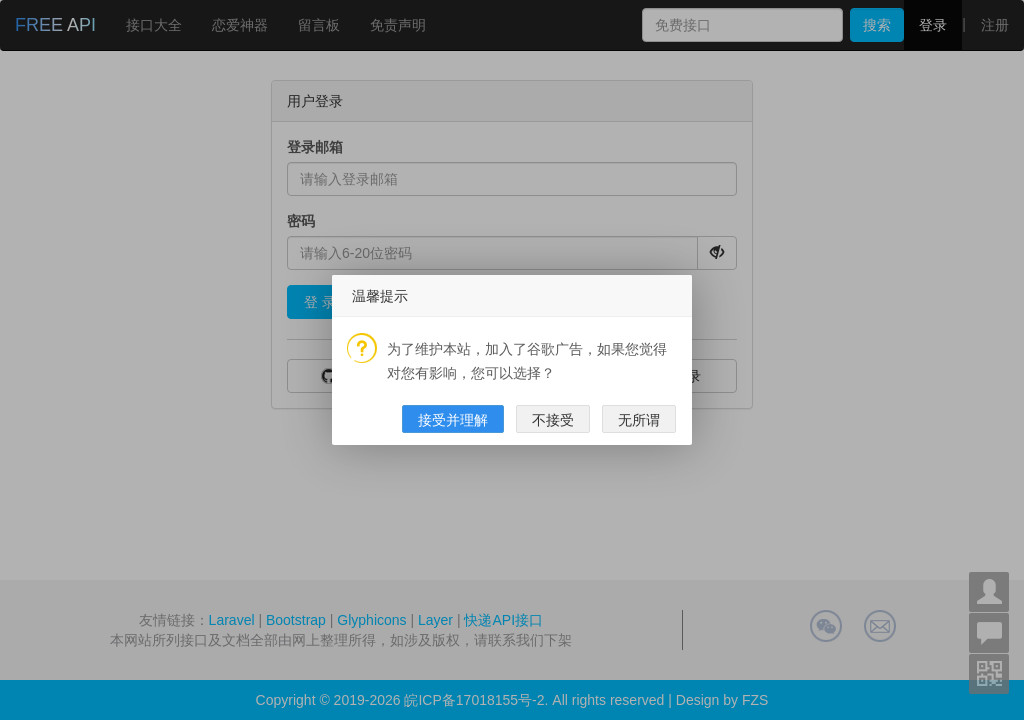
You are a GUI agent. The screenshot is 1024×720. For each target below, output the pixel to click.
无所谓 (639, 420)
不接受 (553, 420)
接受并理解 (453, 420)
